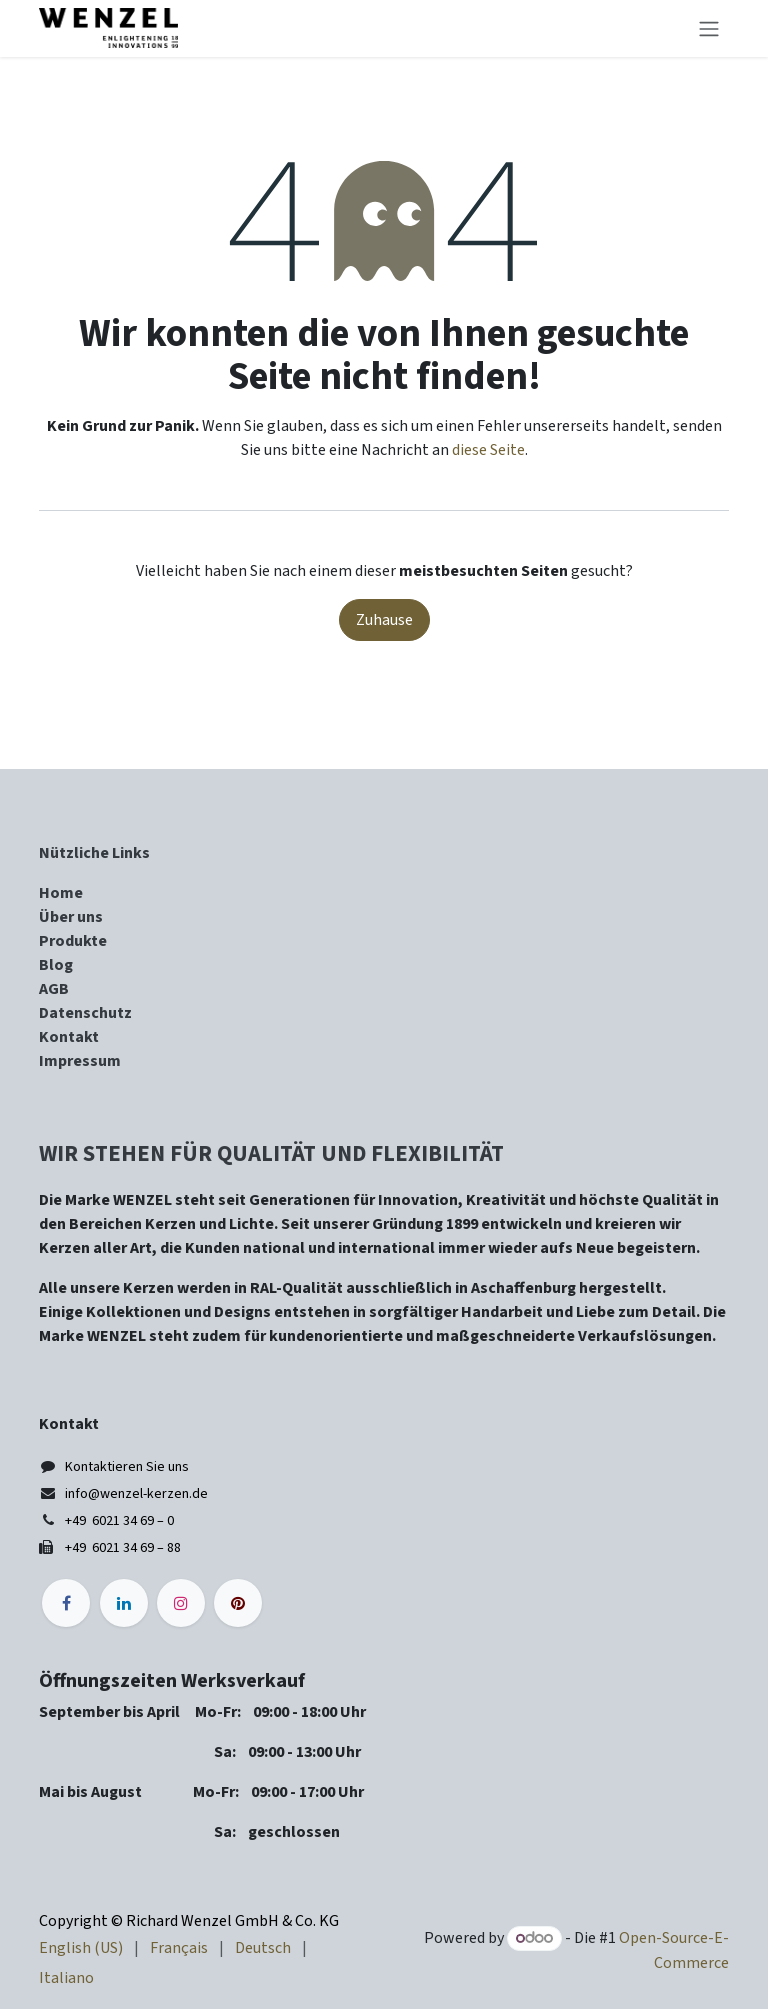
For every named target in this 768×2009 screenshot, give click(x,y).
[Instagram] (181, 1603)
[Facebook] (66, 1603)
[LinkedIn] (124, 1603)
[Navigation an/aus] (709, 28)
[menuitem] (81, 1948)
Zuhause (384, 620)
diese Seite (488, 450)
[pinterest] (238, 1603)
